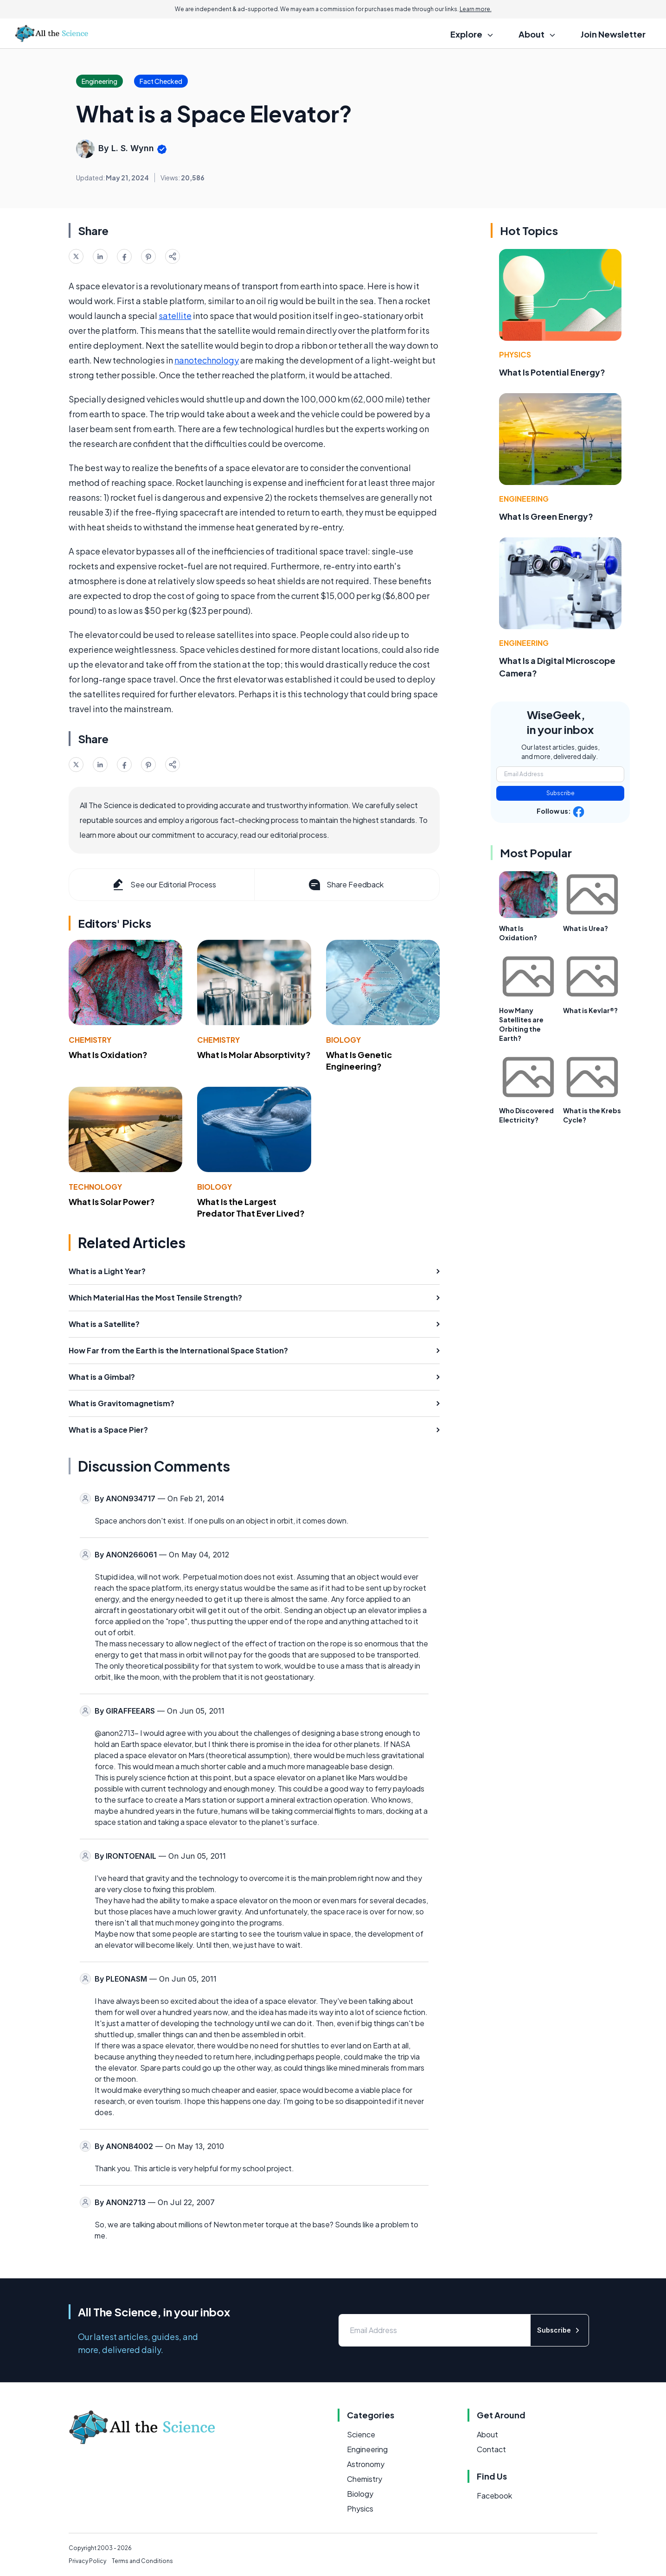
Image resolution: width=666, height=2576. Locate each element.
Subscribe (560, 793)
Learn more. (476, 9)
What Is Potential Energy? (552, 372)
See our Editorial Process (163, 884)
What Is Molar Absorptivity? (254, 1054)
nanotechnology (206, 360)
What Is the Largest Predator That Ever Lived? (251, 1207)
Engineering (524, 499)
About (487, 2434)
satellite (175, 315)
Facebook (494, 2495)
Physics (515, 354)
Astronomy (365, 2464)
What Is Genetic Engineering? (359, 1060)
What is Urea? (585, 928)
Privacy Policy (87, 2560)
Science (361, 2434)
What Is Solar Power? (112, 1201)
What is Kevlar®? (590, 1010)
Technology (95, 1187)
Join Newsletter (613, 34)
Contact (491, 2449)
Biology (343, 1040)
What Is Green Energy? (546, 516)
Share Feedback (345, 884)
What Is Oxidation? (108, 1054)
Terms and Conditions (142, 2560)
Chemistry (90, 1040)
